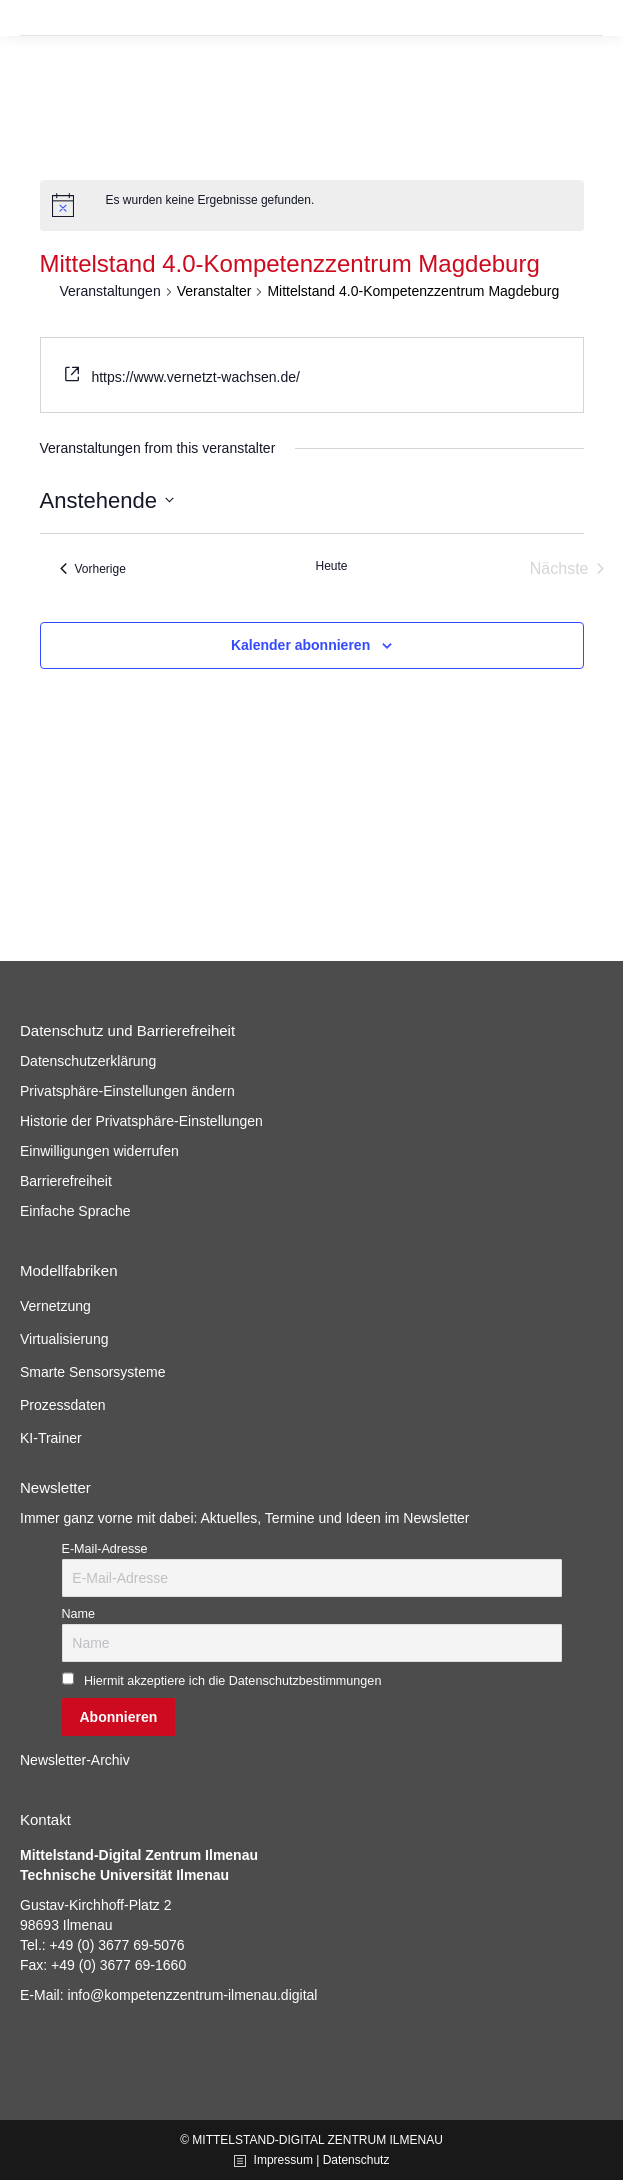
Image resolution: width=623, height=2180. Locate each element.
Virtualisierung (64, 1339)
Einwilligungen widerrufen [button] (99, 1151)
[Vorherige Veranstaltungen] (93, 569)
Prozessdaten (63, 1405)
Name (79, 1614)
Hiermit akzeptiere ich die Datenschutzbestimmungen (233, 1681)
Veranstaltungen (110, 291)
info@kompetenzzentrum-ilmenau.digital (192, 1995)
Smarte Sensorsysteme (93, 1372)
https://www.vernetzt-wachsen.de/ (195, 377)
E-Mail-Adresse (105, 1549)
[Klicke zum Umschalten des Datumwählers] (107, 500)
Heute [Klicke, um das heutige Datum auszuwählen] (331, 566)
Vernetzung (55, 1306)
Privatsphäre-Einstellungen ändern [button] (127, 1091)
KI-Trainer (51, 1438)
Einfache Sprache (75, 1211)
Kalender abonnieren (300, 645)
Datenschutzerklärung (88, 1061)
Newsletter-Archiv (75, 1760)
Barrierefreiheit (66, 1181)
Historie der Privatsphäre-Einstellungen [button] (141, 1121)
